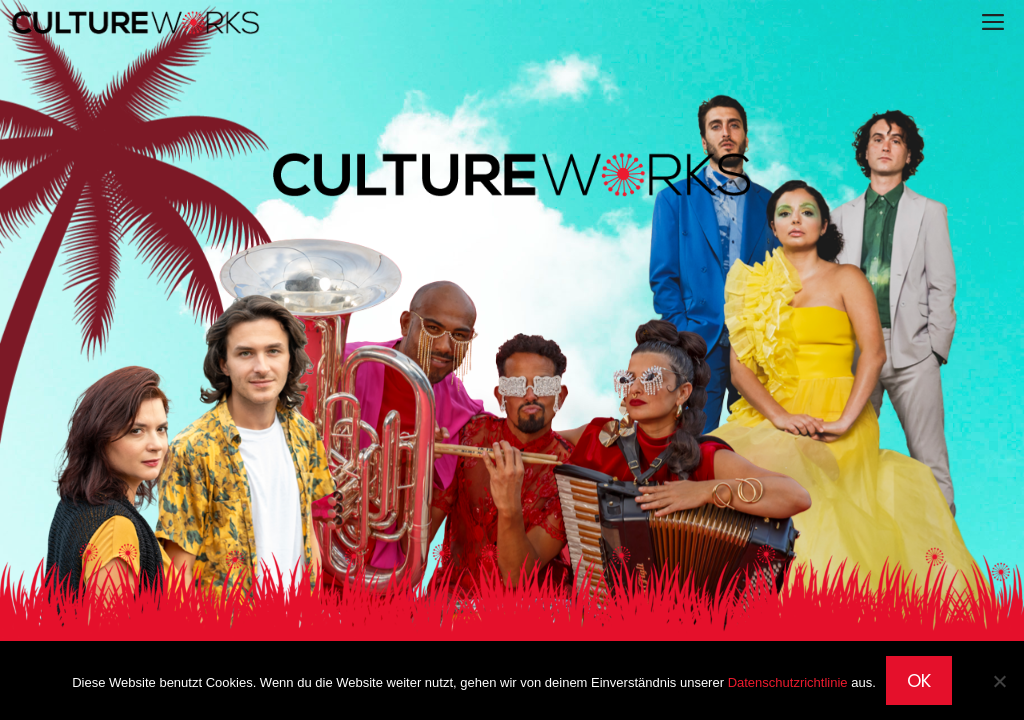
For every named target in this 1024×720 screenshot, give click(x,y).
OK (919, 680)
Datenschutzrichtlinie (788, 682)
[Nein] (999, 681)
